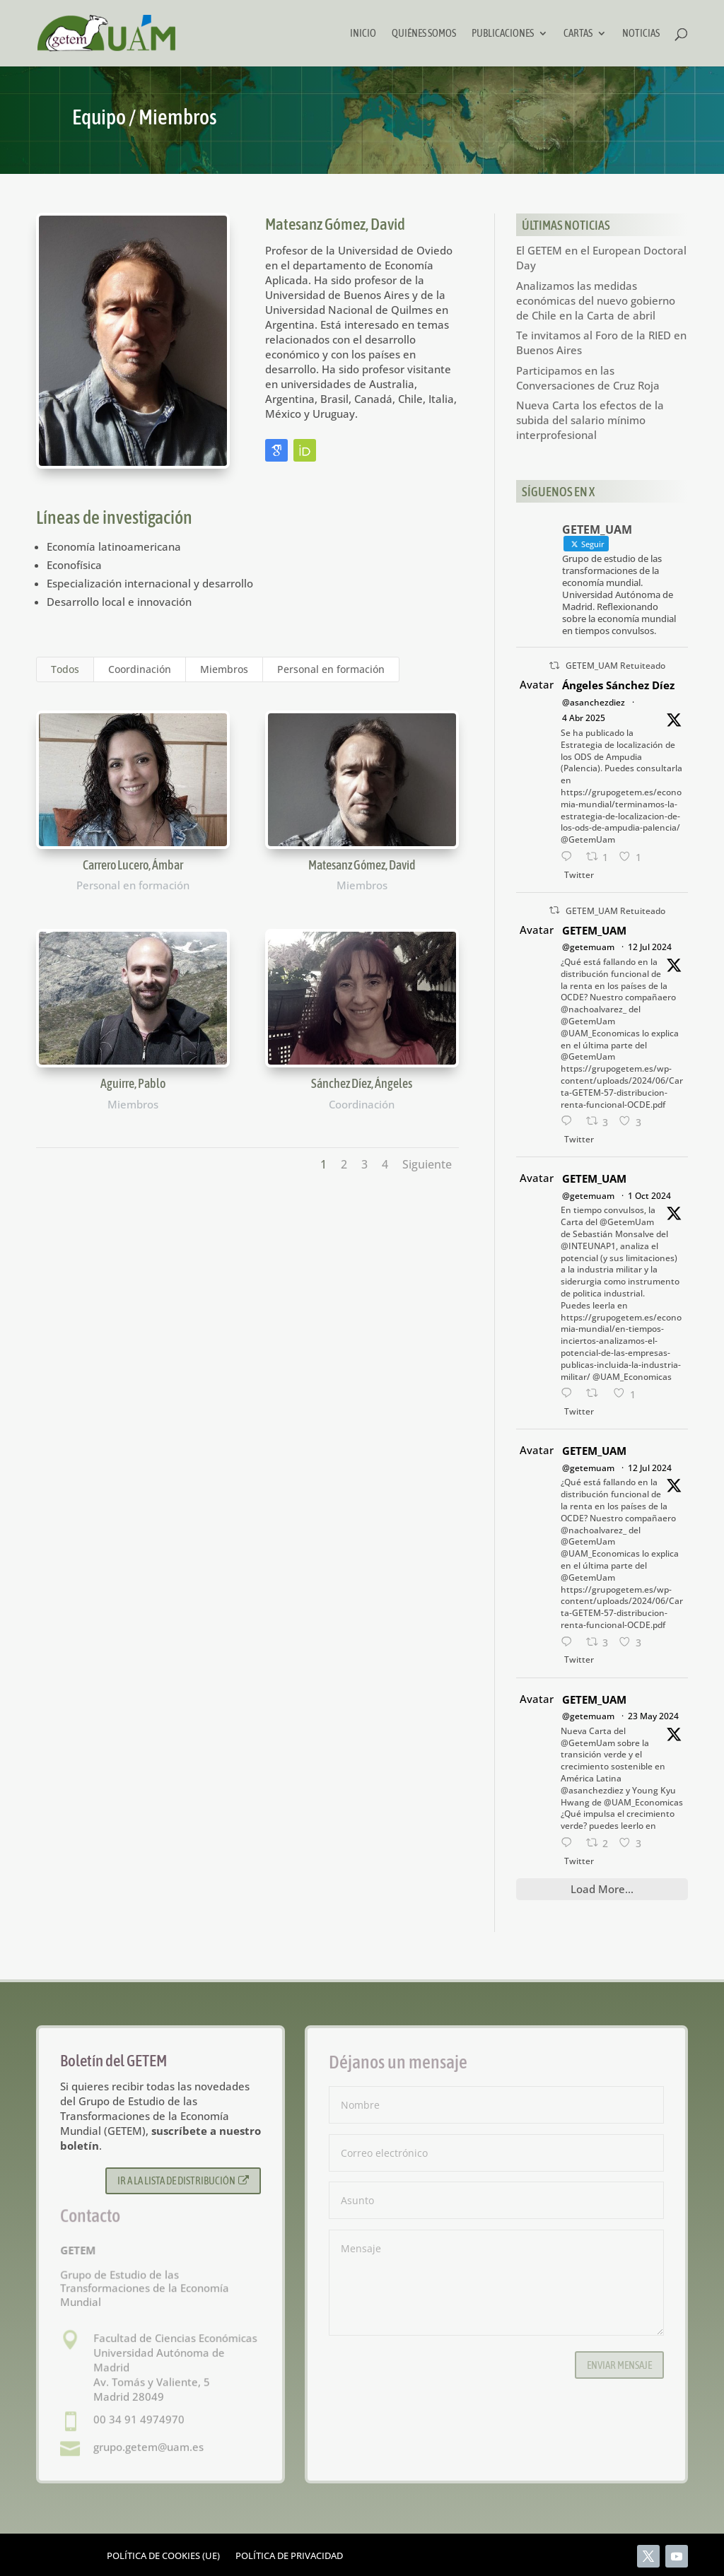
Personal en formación (331, 669)
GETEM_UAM (594, 930)
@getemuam (588, 947)
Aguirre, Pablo (132, 1083)
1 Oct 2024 (649, 1196)
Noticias (641, 33)
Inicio (363, 33)
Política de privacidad (289, 2556)
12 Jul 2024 (650, 947)
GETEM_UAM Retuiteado (615, 666)
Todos (65, 669)
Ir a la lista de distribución (183, 2180)
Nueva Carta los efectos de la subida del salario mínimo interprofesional (590, 420)
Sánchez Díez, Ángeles (361, 1083)
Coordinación (139, 669)
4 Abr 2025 (583, 718)
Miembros (224, 669)
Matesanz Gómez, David (361, 864)
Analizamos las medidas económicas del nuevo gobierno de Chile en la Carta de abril (595, 300)
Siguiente (427, 1164)
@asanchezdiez (593, 702)
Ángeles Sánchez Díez (618, 685)
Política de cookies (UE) (163, 2556)
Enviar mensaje (619, 2365)
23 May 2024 (653, 1716)
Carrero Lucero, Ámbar (132, 864)
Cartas (578, 33)
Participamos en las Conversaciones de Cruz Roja (588, 377)
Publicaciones (503, 33)
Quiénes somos (424, 33)
